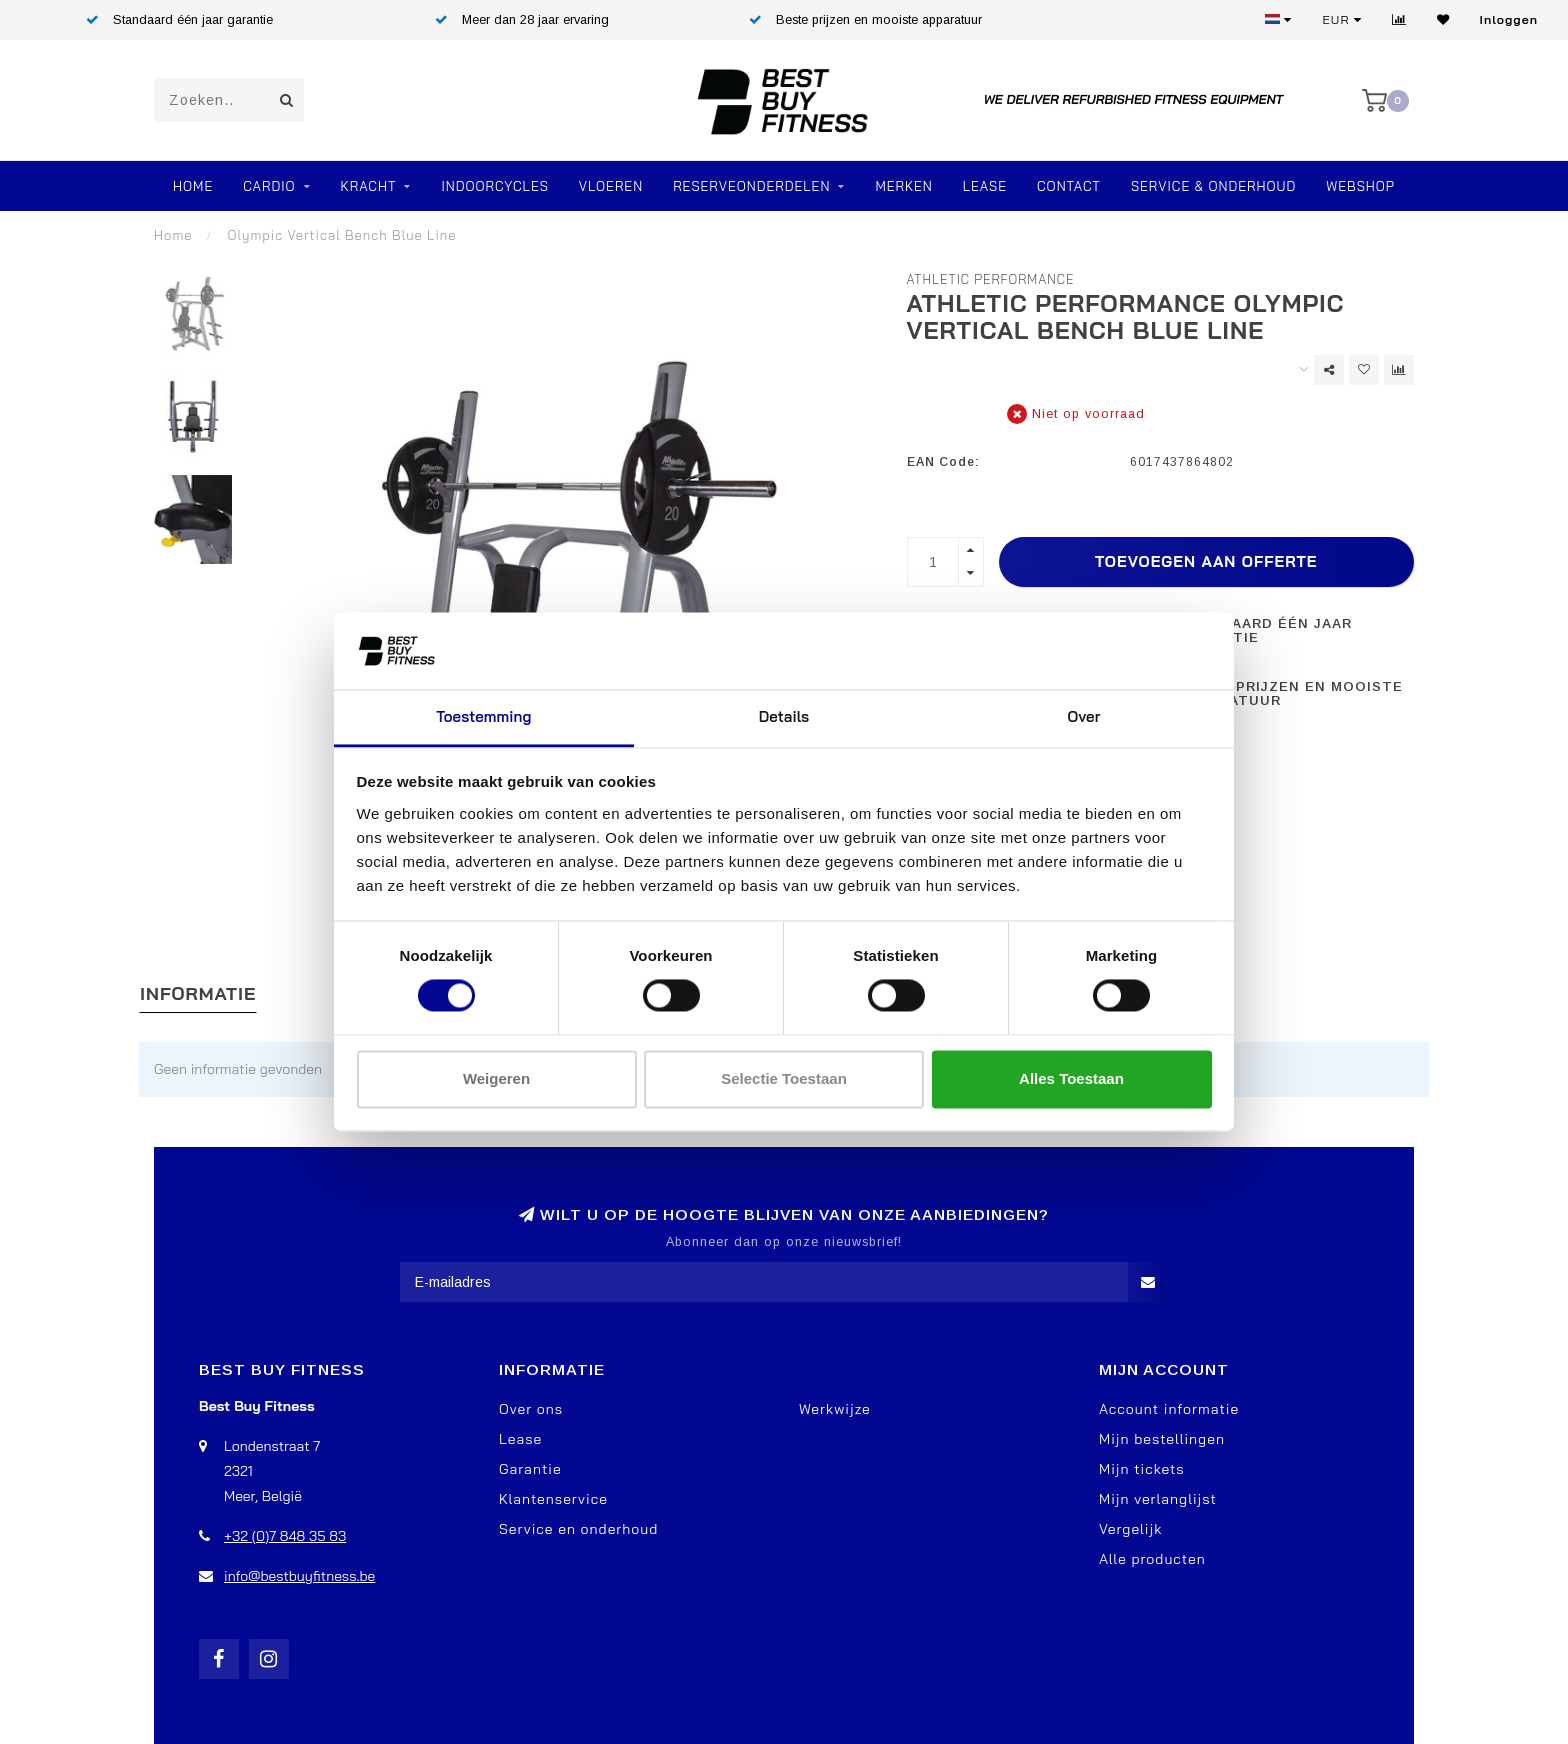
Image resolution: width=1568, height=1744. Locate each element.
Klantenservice (553, 1499)
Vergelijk (1130, 1529)
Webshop (1360, 186)
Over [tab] (1084, 716)
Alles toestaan (1071, 1078)
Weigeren (496, 1078)
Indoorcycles (494, 186)
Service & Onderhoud (1213, 186)
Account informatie (1169, 1409)
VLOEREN (611, 186)
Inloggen (1509, 19)
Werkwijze (835, 1409)
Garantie (530, 1469)
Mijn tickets (1142, 1469)
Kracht (369, 186)
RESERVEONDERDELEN (751, 186)
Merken (903, 186)
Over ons (531, 1409)
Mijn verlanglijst (1158, 1499)
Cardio (269, 186)
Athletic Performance (991, 279)
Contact (1069, 186)
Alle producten (1152, 1559)
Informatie (198, 993)
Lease (985, 186)
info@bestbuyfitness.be (299, 1576)
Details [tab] (784, 716)
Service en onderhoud (578, 1529)
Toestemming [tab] (483, 716)
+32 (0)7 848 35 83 (285, 1536)
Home (193, 186)
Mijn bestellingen (1162, 1439)
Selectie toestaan (784, 1078)
